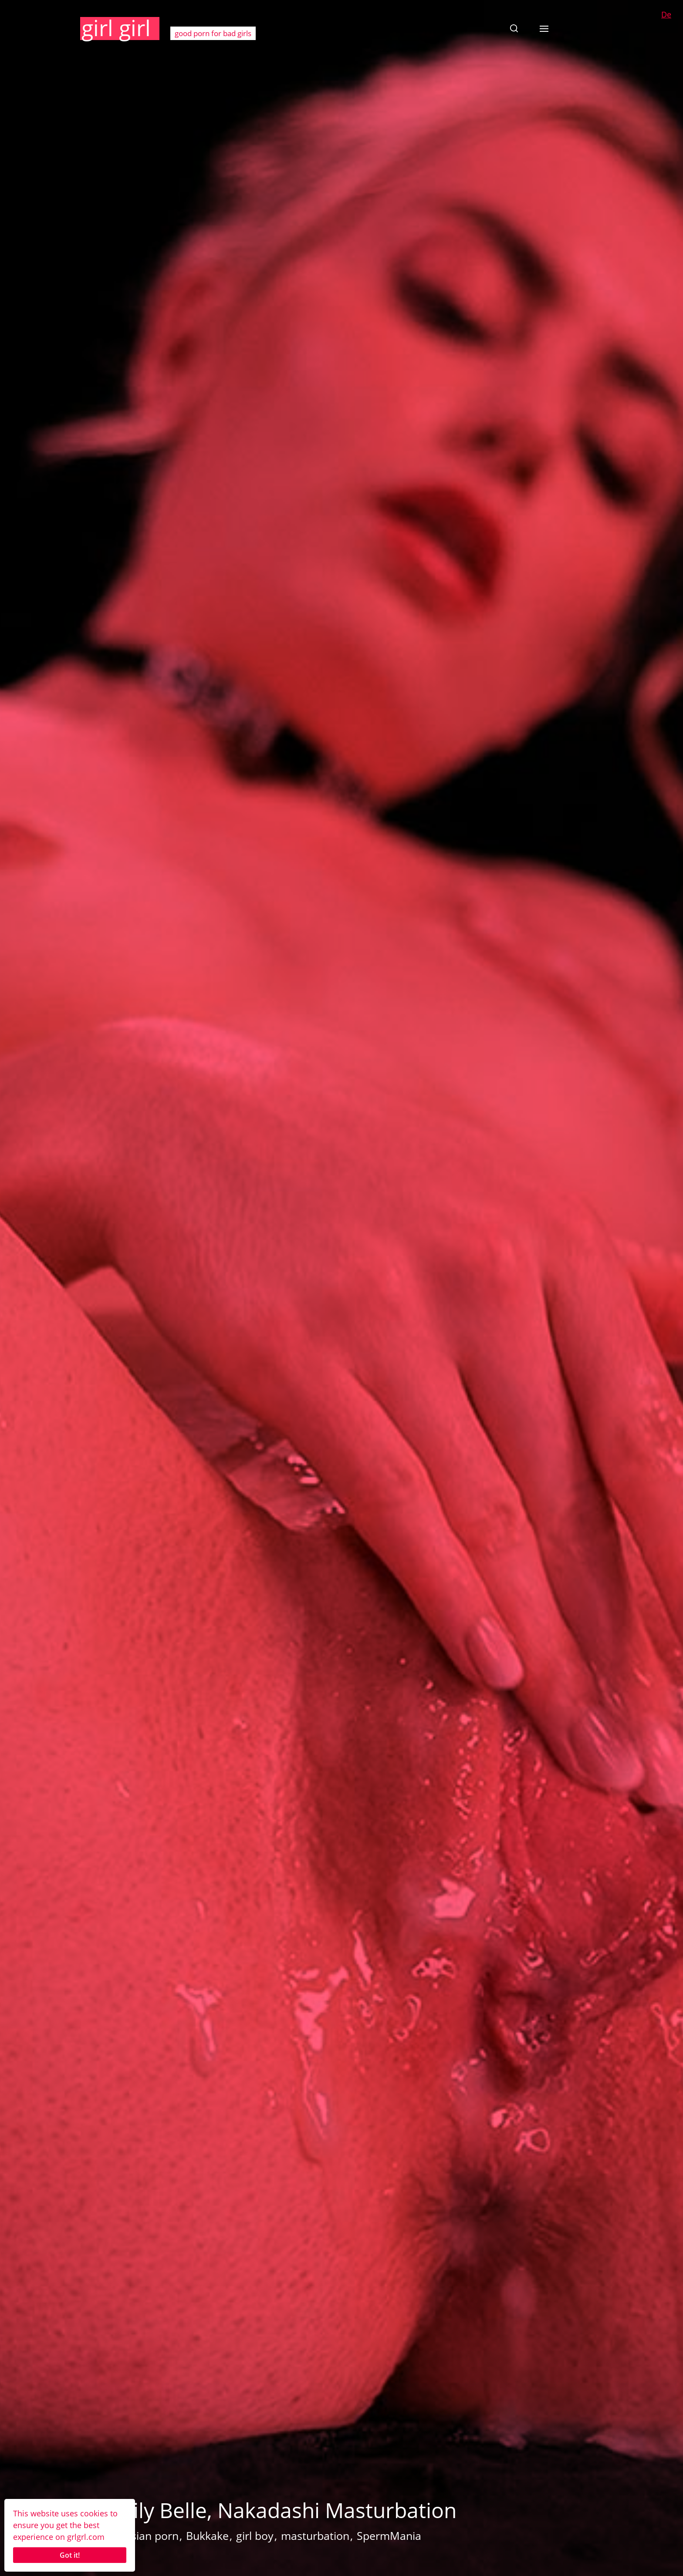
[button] (514, 28)
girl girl (116, 28)
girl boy (255, 2535)
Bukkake (207, 2535)
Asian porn (151, 2535)
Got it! (70, 2555)
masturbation (315, 2535)
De (666, 14)
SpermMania (389, 2535)
